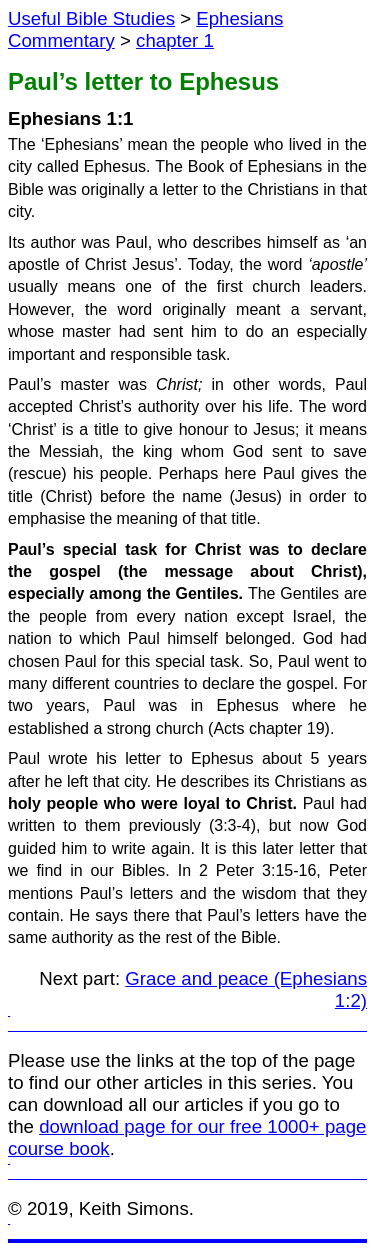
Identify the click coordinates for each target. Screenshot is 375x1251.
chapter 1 (175, 40)
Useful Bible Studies (91, 18)
